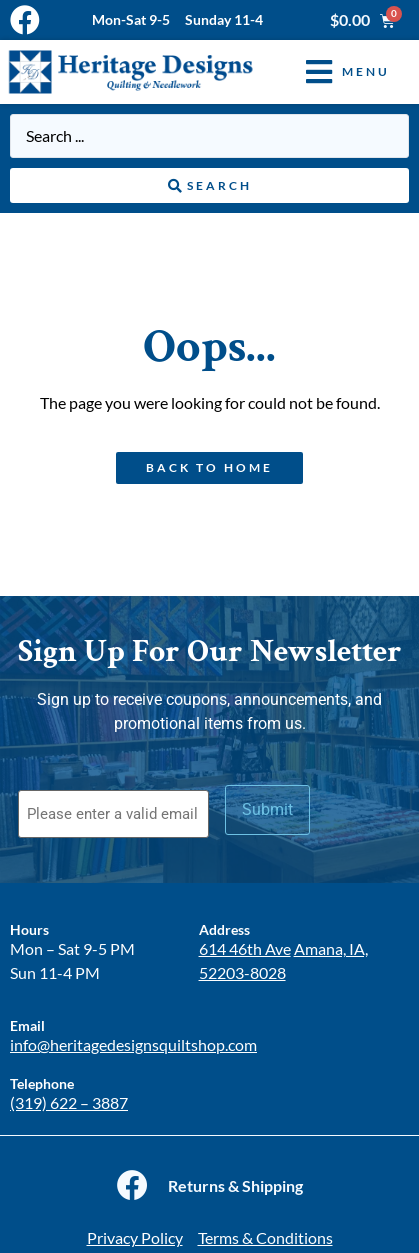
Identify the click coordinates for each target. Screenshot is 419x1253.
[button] (333, 71)
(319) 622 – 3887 (69, 1102)
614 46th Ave (245, 948)
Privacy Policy (135, 1237)
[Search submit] (209, 186)
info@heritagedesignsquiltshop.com (133, 1044)
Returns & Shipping (235, 1185)
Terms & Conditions (265, 1237)
